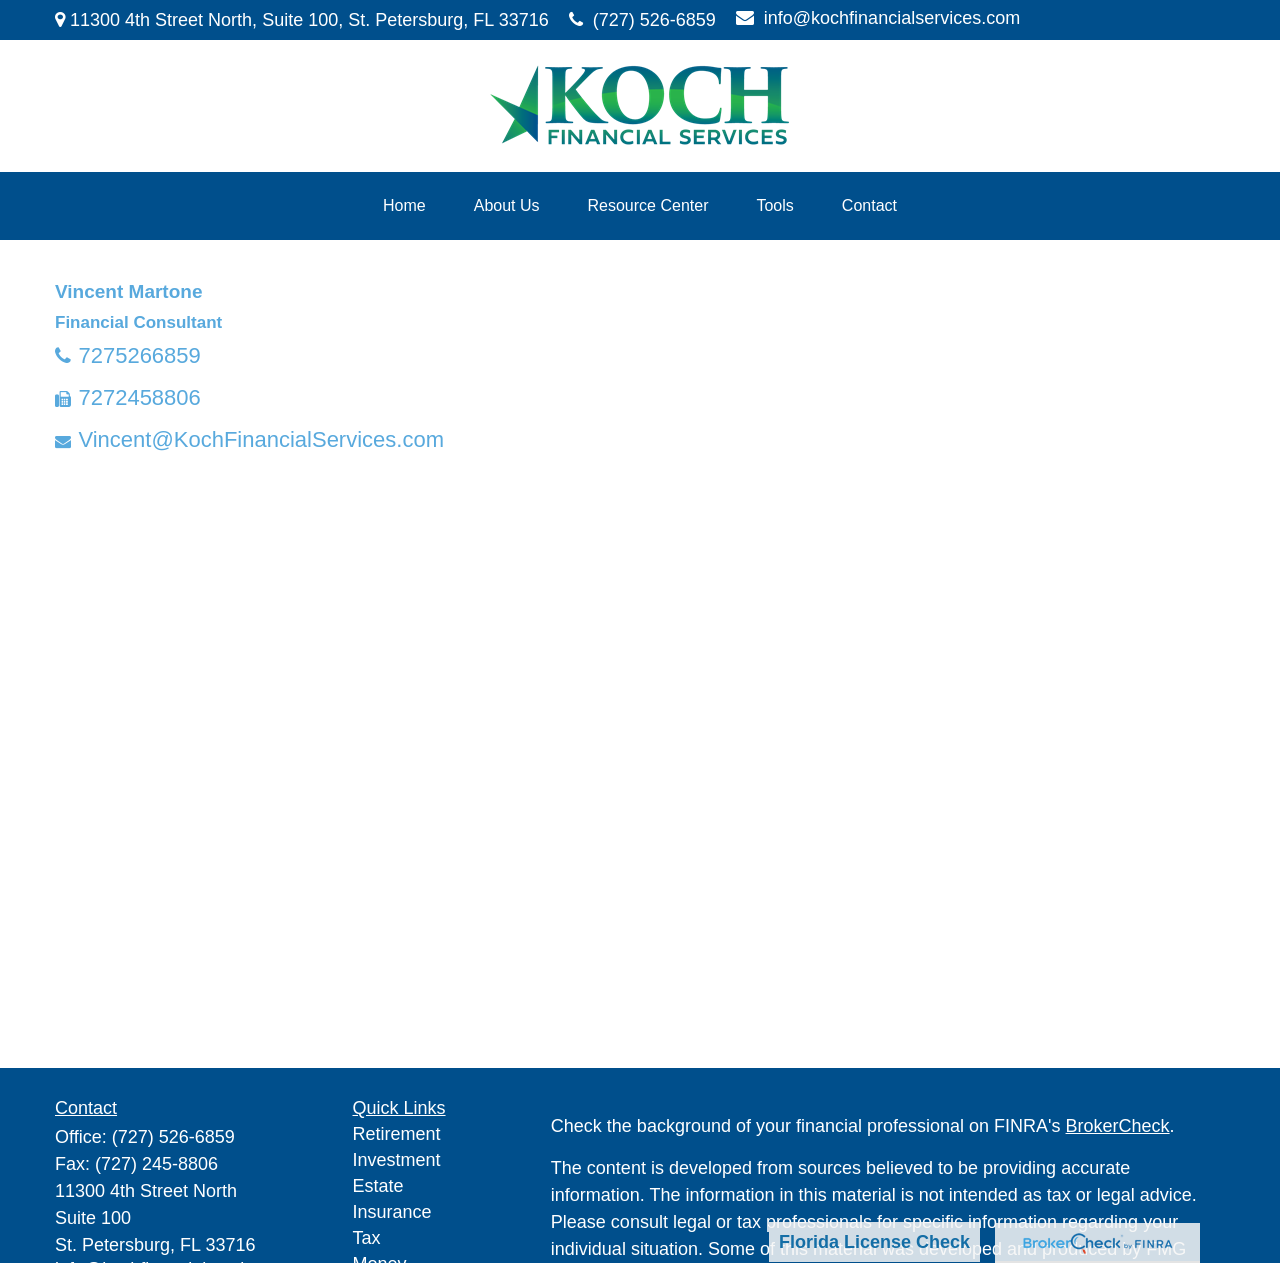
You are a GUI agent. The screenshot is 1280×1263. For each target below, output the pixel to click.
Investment (397, 1160)
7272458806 (139, 397)
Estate (378, 1186)
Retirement (397, 1134)
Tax (367, 1238)
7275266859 (139, 355)
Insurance (392, 1212)
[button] (404, 206)
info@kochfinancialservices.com (878, 18)
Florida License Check (874, 1242)
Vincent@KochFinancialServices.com (261, 439)
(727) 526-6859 (642, 20)
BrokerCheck (1118, 1126)
